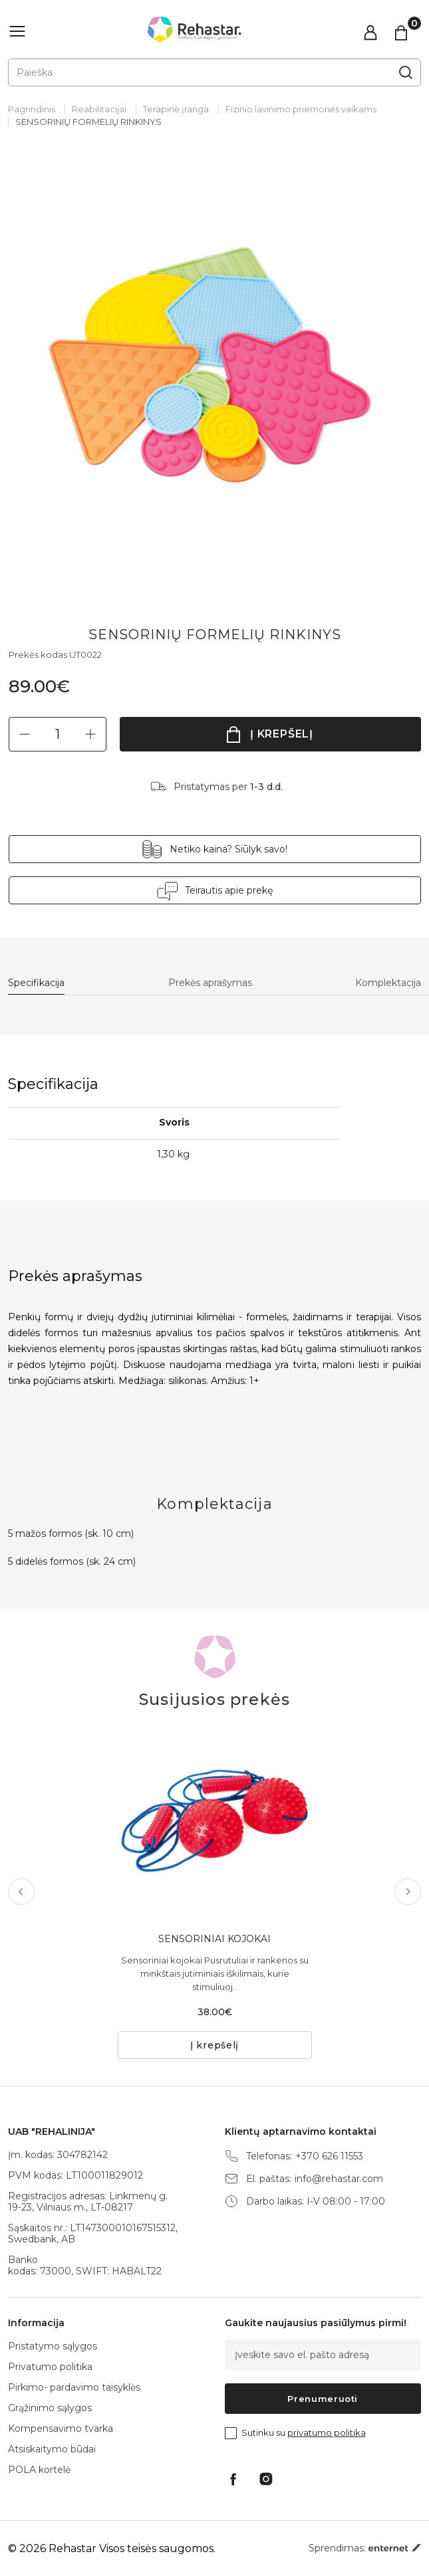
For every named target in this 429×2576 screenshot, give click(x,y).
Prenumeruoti (322, 2398)
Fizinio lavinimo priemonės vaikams (300, 109)
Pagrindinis (31, 109)
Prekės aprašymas (210, 983)
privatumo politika (326, 2432)
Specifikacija (36, 983)
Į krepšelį (281, 734)
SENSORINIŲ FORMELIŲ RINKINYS (88, 121)
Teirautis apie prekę (229, 890)
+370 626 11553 (329, 2156)
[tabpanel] (214, 367)
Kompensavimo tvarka (60, 2428)
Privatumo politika (50, 2367)
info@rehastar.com (339, 2179)
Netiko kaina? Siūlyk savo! (228, 849)
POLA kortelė (39, 2470)
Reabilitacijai (99, 109)
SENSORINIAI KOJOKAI (214, 1939)
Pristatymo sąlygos (52, 2346)
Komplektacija (388, 983)
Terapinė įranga (176, 109)
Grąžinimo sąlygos (50, 2408)
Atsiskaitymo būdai (52, 2449)
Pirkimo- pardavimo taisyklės (74, 2387)
